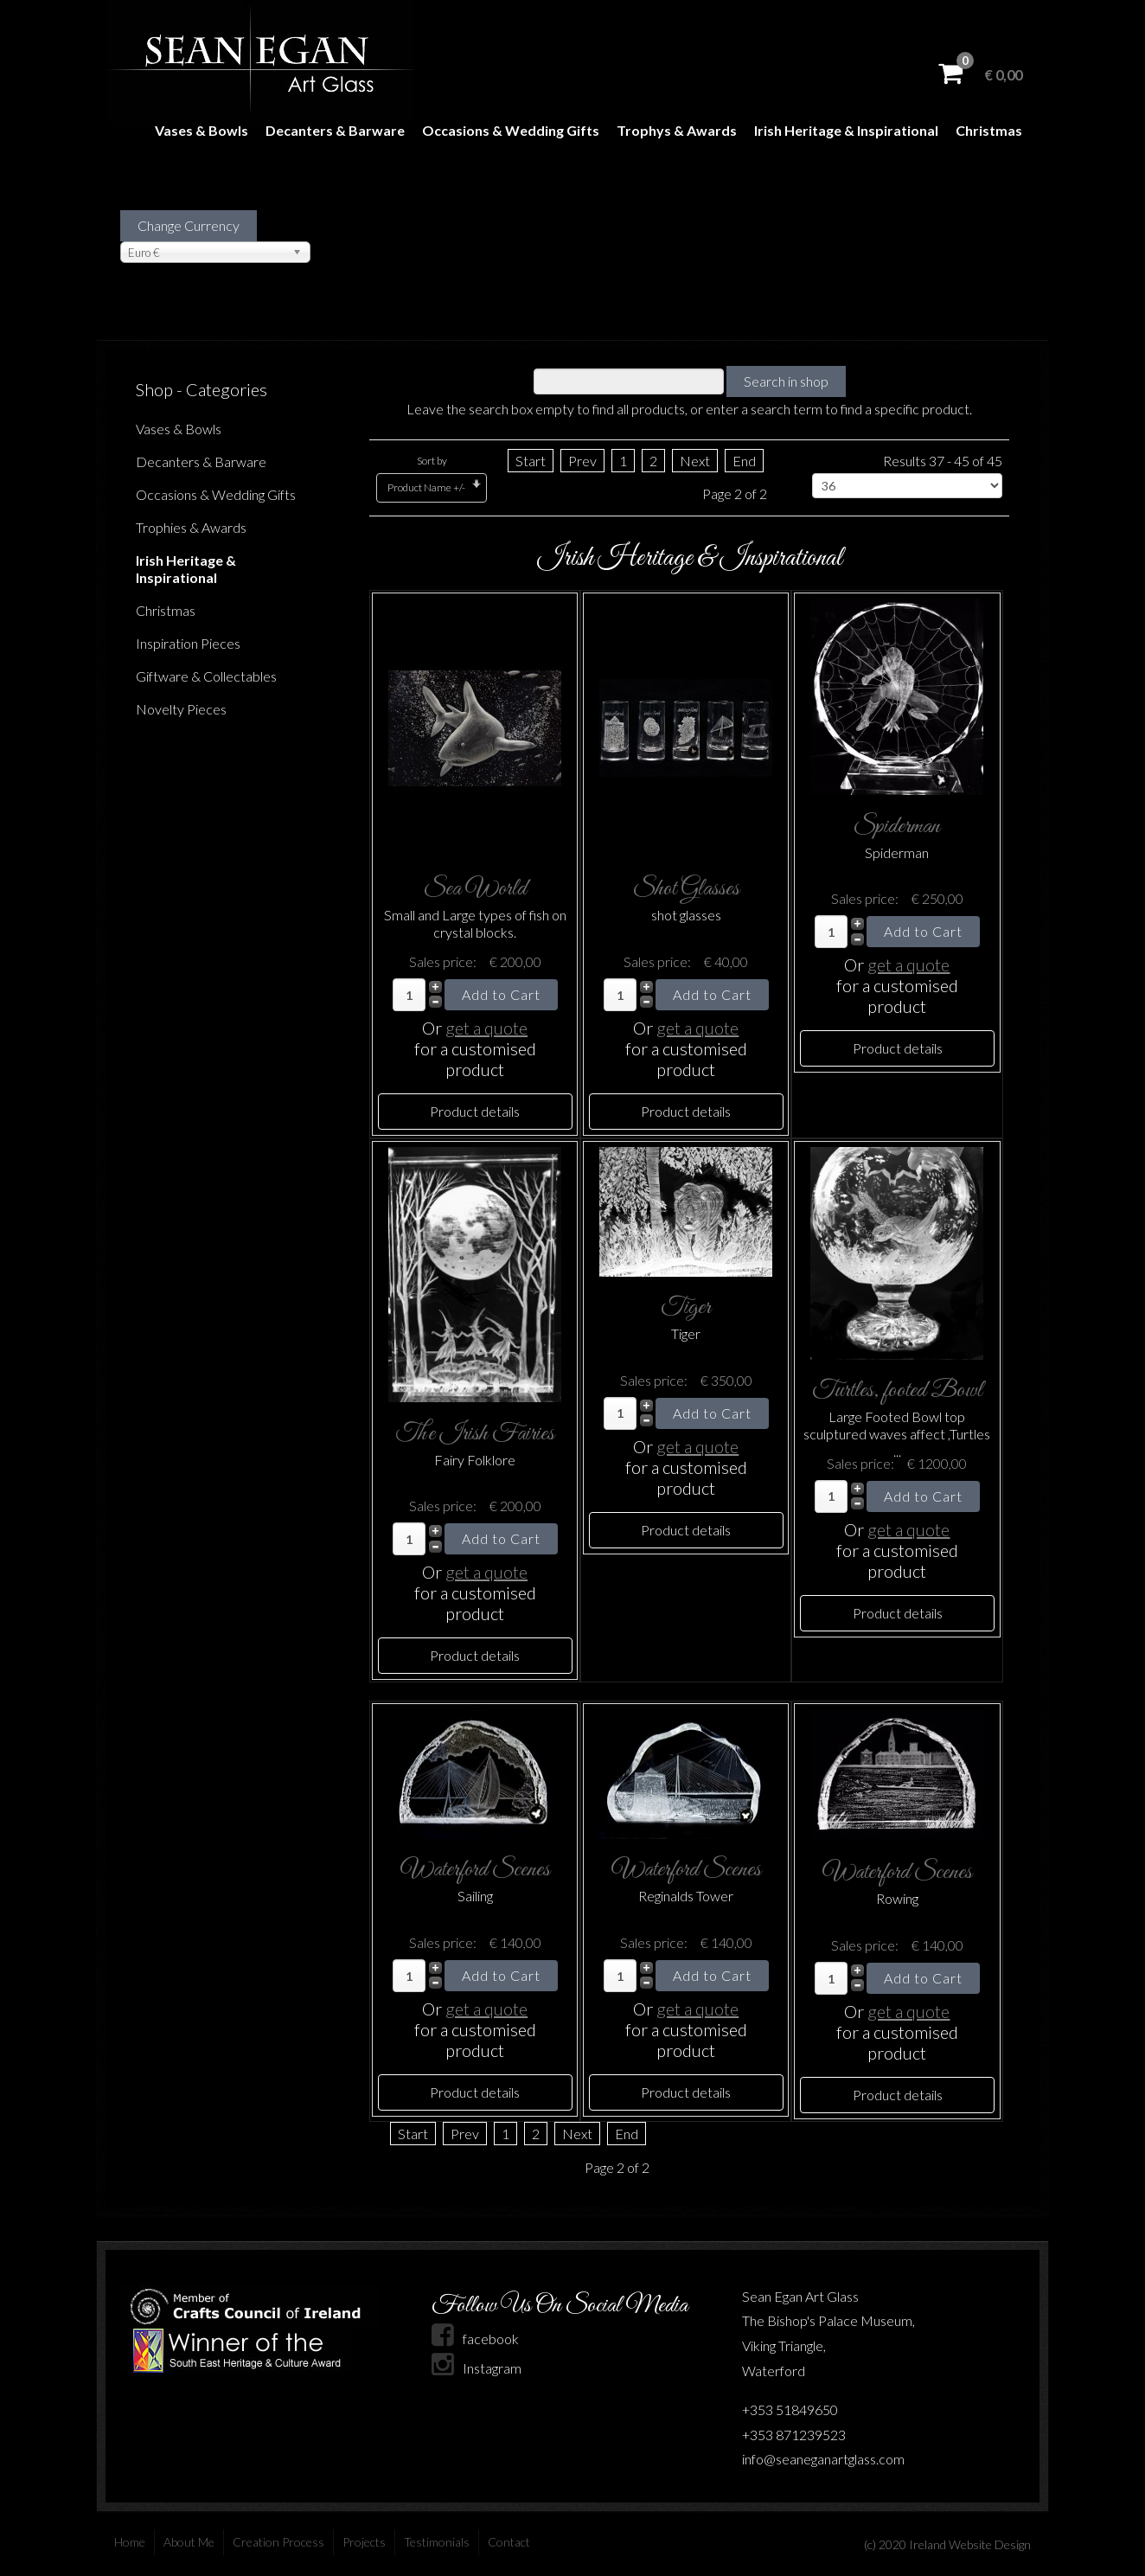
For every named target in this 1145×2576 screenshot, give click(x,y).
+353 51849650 (790, 2409)
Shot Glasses (686, 889)
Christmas (989, 130)
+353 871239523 (794, 2434)
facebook (475, 2338)
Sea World (475, 889)
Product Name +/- (426, 487)
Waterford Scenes (475, 1870)
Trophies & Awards (191, 527)
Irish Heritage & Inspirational (846, 130)
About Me (188, 2541)
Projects (364, 2541)
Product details (475, 1111)
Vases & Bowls (201, 130)
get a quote (486, 1027)
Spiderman (897, 826)
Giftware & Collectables (206, 676)
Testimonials (437, 2541)
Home (129, 2541)
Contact (509, 2541)
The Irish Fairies (475, 1434)
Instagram (476, 2368)
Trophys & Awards (677, 130)
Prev (582, 460)
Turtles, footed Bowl (897, 1390)
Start (530, 460)
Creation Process (278, 2541)
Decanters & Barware (335, 130)
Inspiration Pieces (188, 643)
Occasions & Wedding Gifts (510, 130)
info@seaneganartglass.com (823, 2459)
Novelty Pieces (181, 709)
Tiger (686, 1307)
